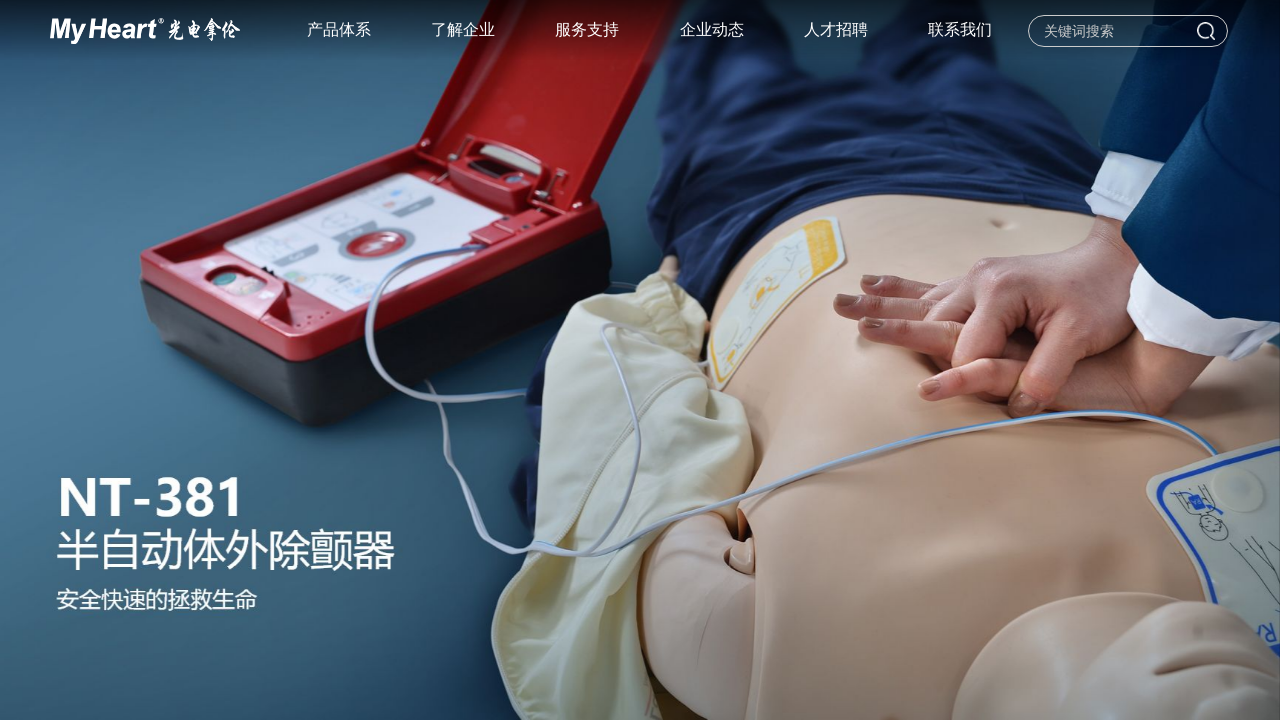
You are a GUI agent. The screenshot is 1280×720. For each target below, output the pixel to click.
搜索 (1206, 31)
